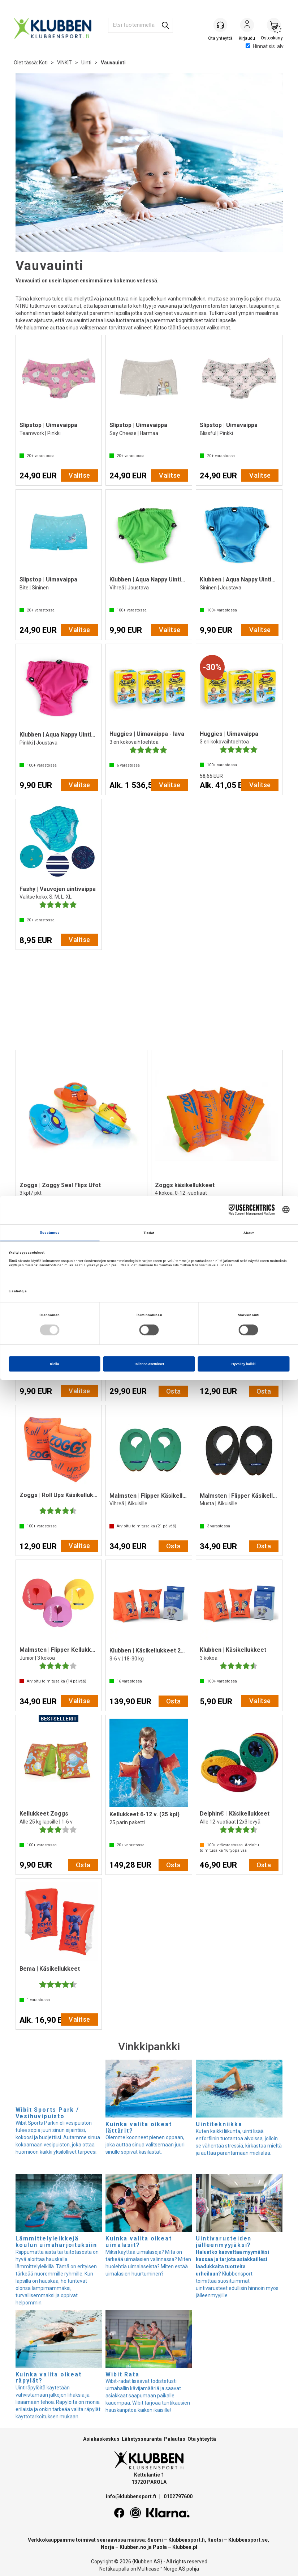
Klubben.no (133, 2547)
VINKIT (64, 62)
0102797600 (178, 2496)
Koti (43, 62)
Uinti (86, 62)
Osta (173, 1391)
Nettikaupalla (114, 2569)
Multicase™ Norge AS (161, 2569)
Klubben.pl (184, 2547)
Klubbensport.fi (186, 2540)
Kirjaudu (247, 25)
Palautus (174, 2439)
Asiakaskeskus (101, 2439)
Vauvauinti (113, 62)
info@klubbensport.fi (131, 2496)
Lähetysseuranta (142, 2439)
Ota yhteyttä (201, 2439)
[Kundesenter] (220, 25)
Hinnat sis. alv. (265, 46)
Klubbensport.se (248, 2540)
